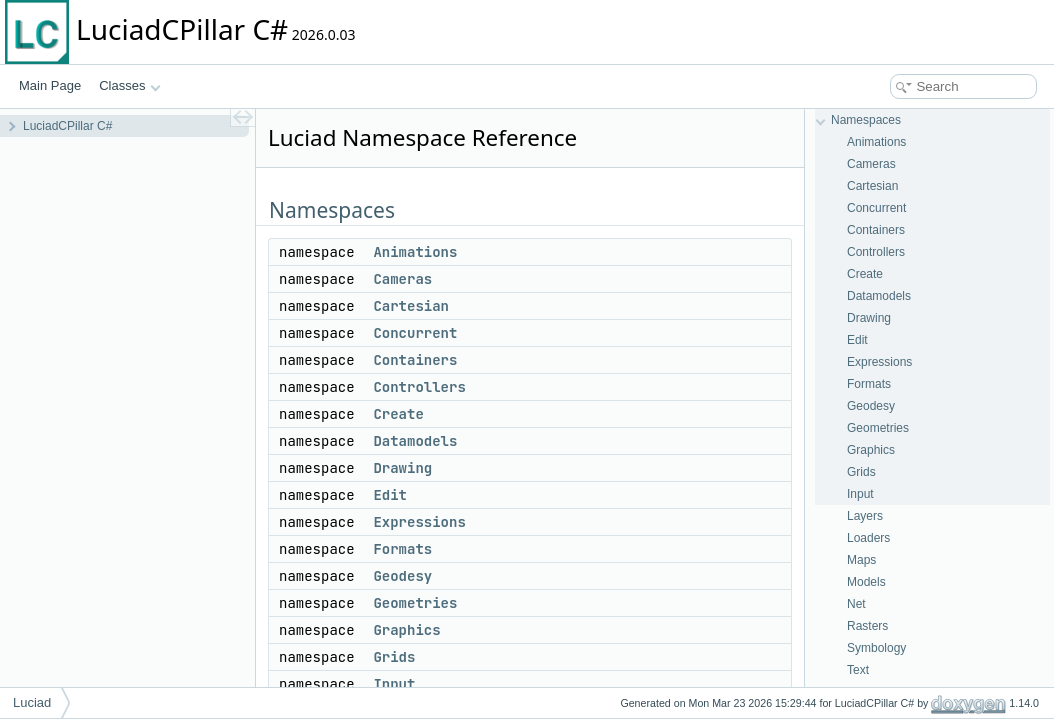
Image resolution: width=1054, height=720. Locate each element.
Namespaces (866, 120)
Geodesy (402, 576)
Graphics (406, 630)
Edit (390, 495)
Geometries (415, 603)
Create (398, 414)
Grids (394, 657)
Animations (415, 252)
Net (856, 604)
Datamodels (415, 441)
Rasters (867, 626)
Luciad (32, 702)
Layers (865, 516)
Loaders (868, 538)
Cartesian (411, 306)
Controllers (419, 387)
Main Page (50, 85)
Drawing (402, 468)
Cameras (402, 279)
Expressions (419, 522)
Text (858, 670)
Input (394, 684)
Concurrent (415, 333)
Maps (861, 560)
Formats (402, 549)
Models (866, 582)
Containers (415, 360)
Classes (130, 85)
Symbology (876, 648)
